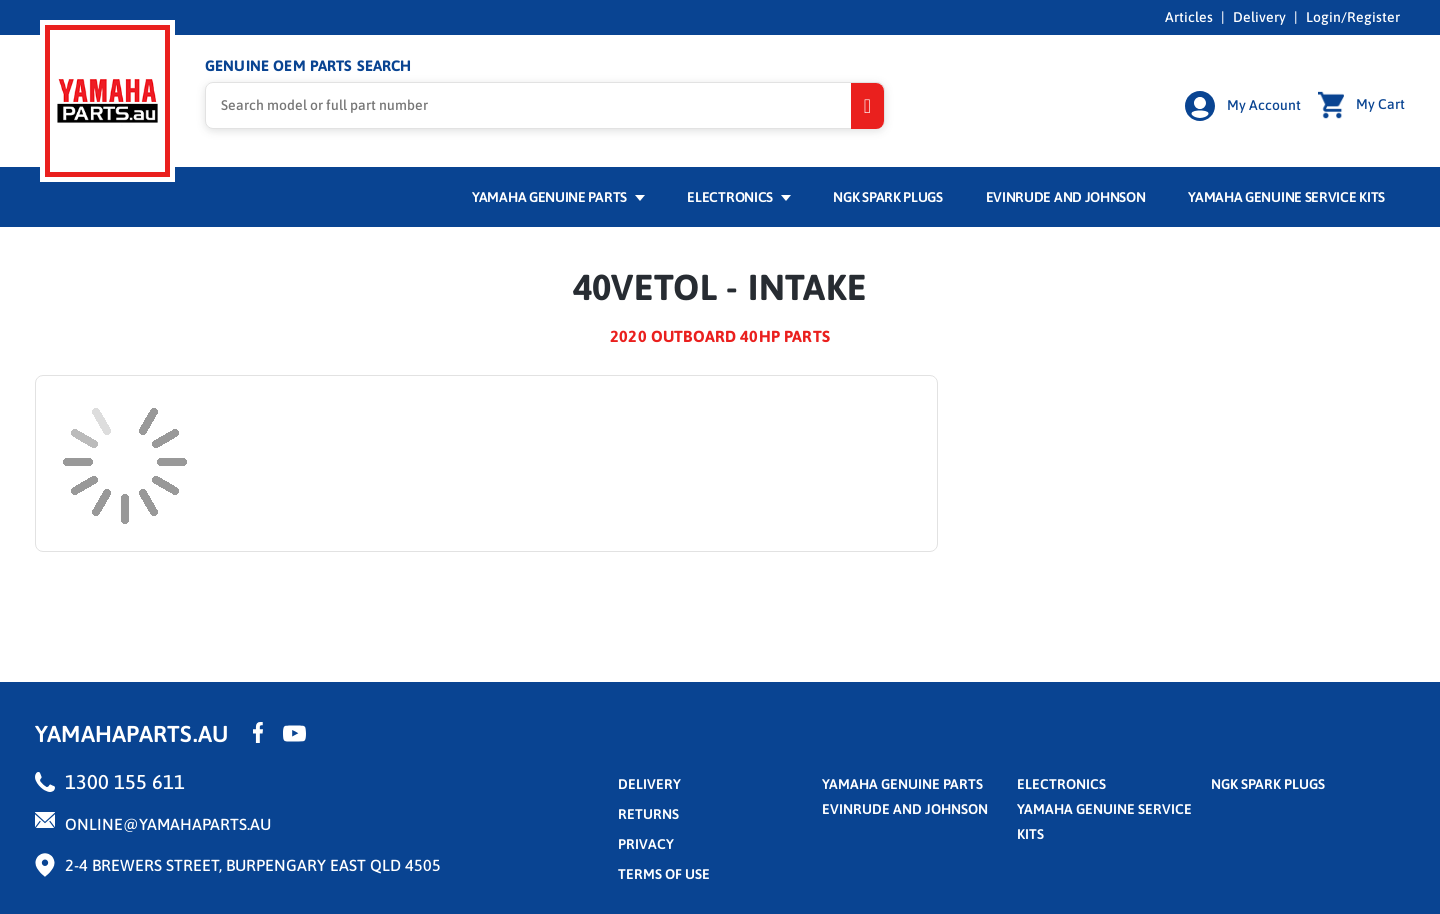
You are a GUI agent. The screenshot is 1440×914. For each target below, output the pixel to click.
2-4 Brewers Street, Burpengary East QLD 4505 (253, 865)
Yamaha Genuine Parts (558, 197)
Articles (1189, 17)
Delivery (1259, 17)
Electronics (738, 197)
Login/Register (1353, 17)
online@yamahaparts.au (168, 824)
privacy (646, 844)
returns (648, 814)
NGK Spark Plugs (887, 197)
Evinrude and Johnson (1066, 197)
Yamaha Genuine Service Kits (1286, 197)
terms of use (664, 874)
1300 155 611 (125, 781)
